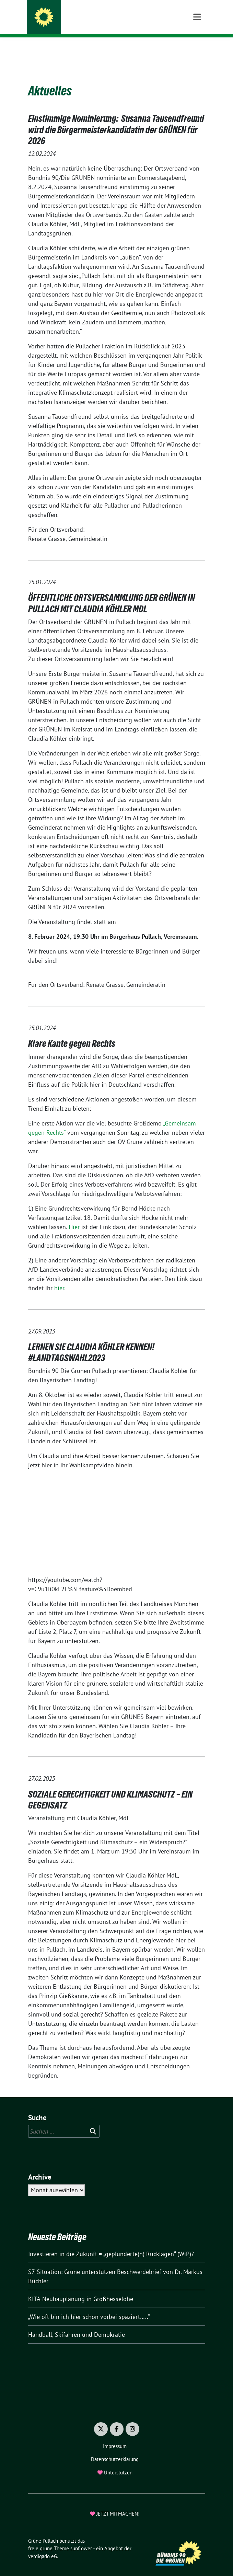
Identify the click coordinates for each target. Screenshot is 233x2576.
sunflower (81, 2537)
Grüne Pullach (74, 14)
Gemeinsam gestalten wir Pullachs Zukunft (114, 23)
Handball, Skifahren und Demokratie (76, 2324)
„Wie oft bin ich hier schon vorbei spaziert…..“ (89, 2306)
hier (59, 1277)
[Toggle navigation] (197, 48)
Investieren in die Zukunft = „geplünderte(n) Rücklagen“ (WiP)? (111, 2243)
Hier (75, 1216)
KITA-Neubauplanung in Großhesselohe (80, 2288)
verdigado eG (42, 2545)
